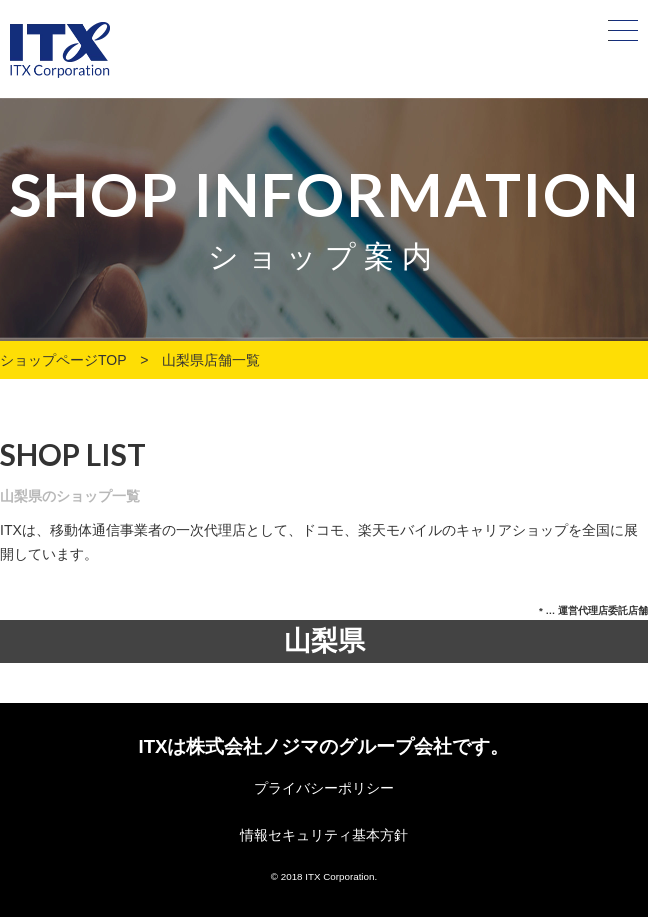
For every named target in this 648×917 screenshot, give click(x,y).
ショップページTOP (63, 360)
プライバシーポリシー (324, 788)
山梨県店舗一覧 (211, 360)
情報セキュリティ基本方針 (324, 835)
